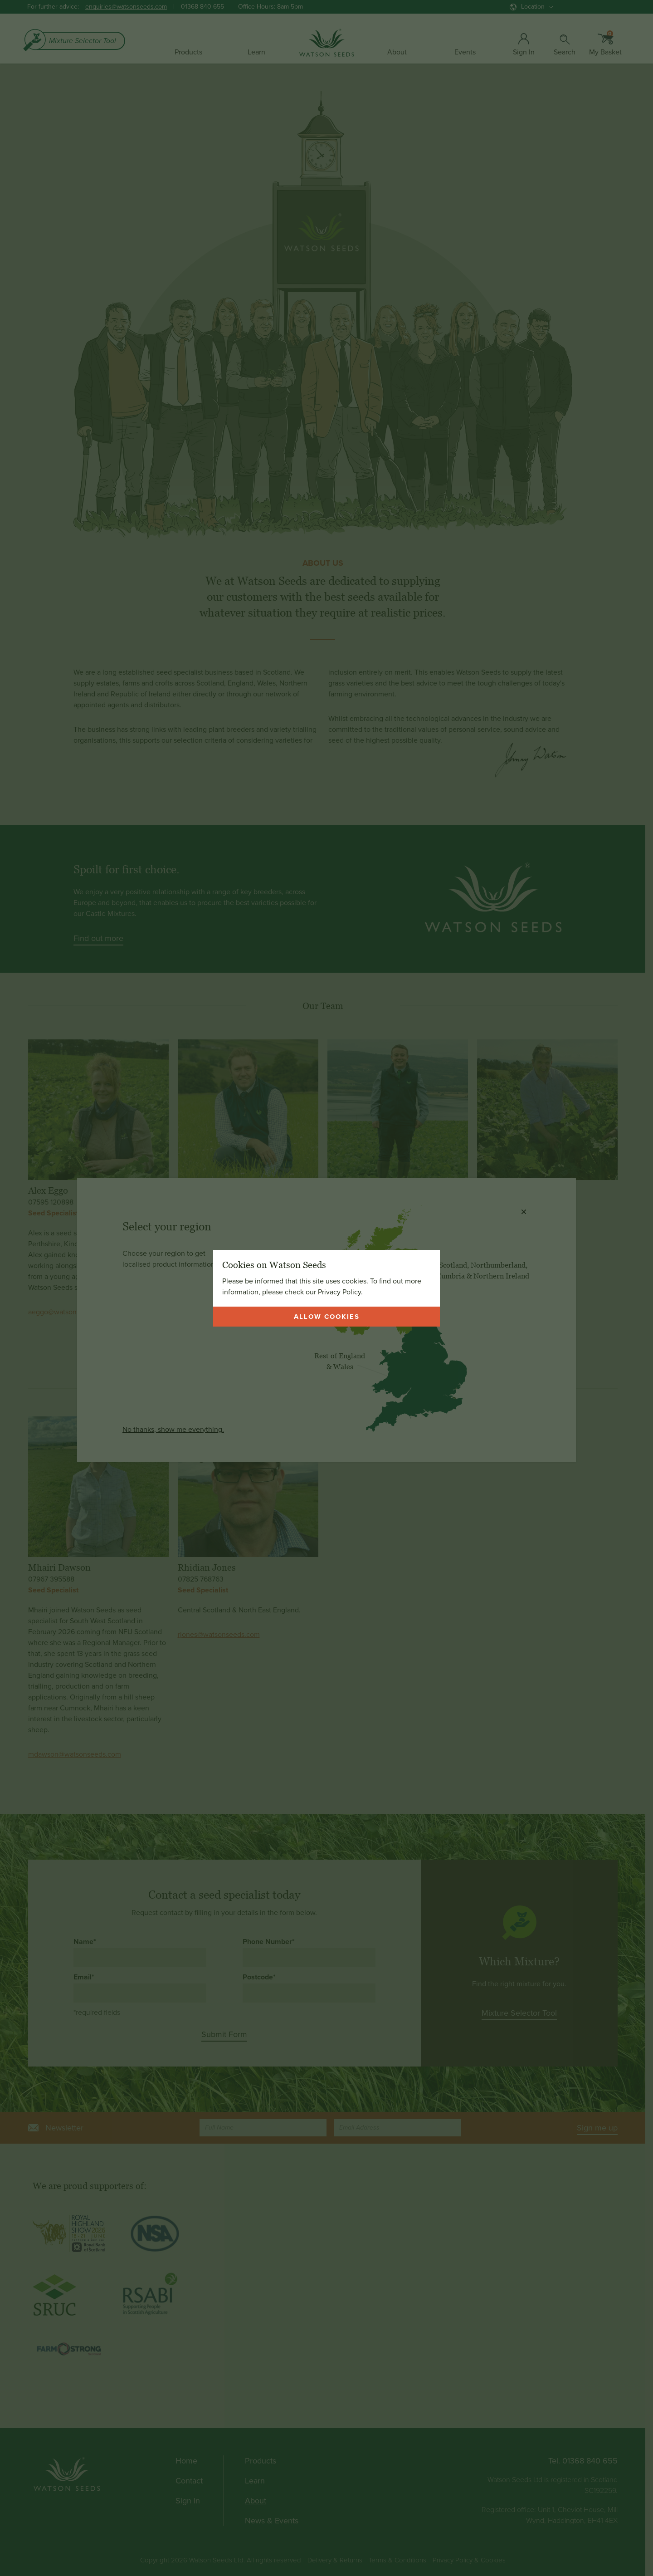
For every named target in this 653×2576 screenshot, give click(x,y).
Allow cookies (327, 1316)
